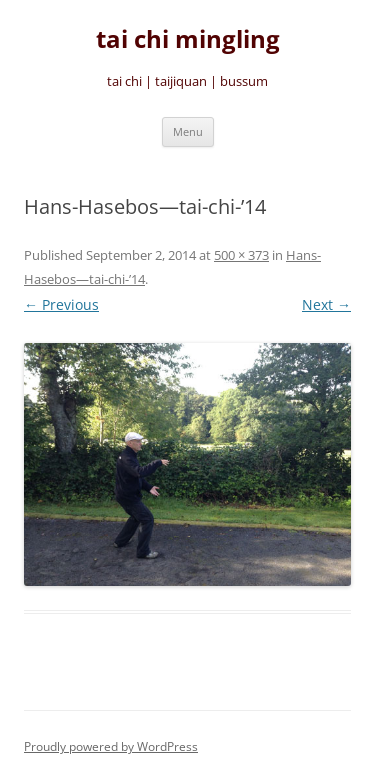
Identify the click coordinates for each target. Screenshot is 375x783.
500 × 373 (241, 255)
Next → (326, 304)
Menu (188, 131)
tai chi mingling (188, 39)
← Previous (61, 304)
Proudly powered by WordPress (111, 746)
